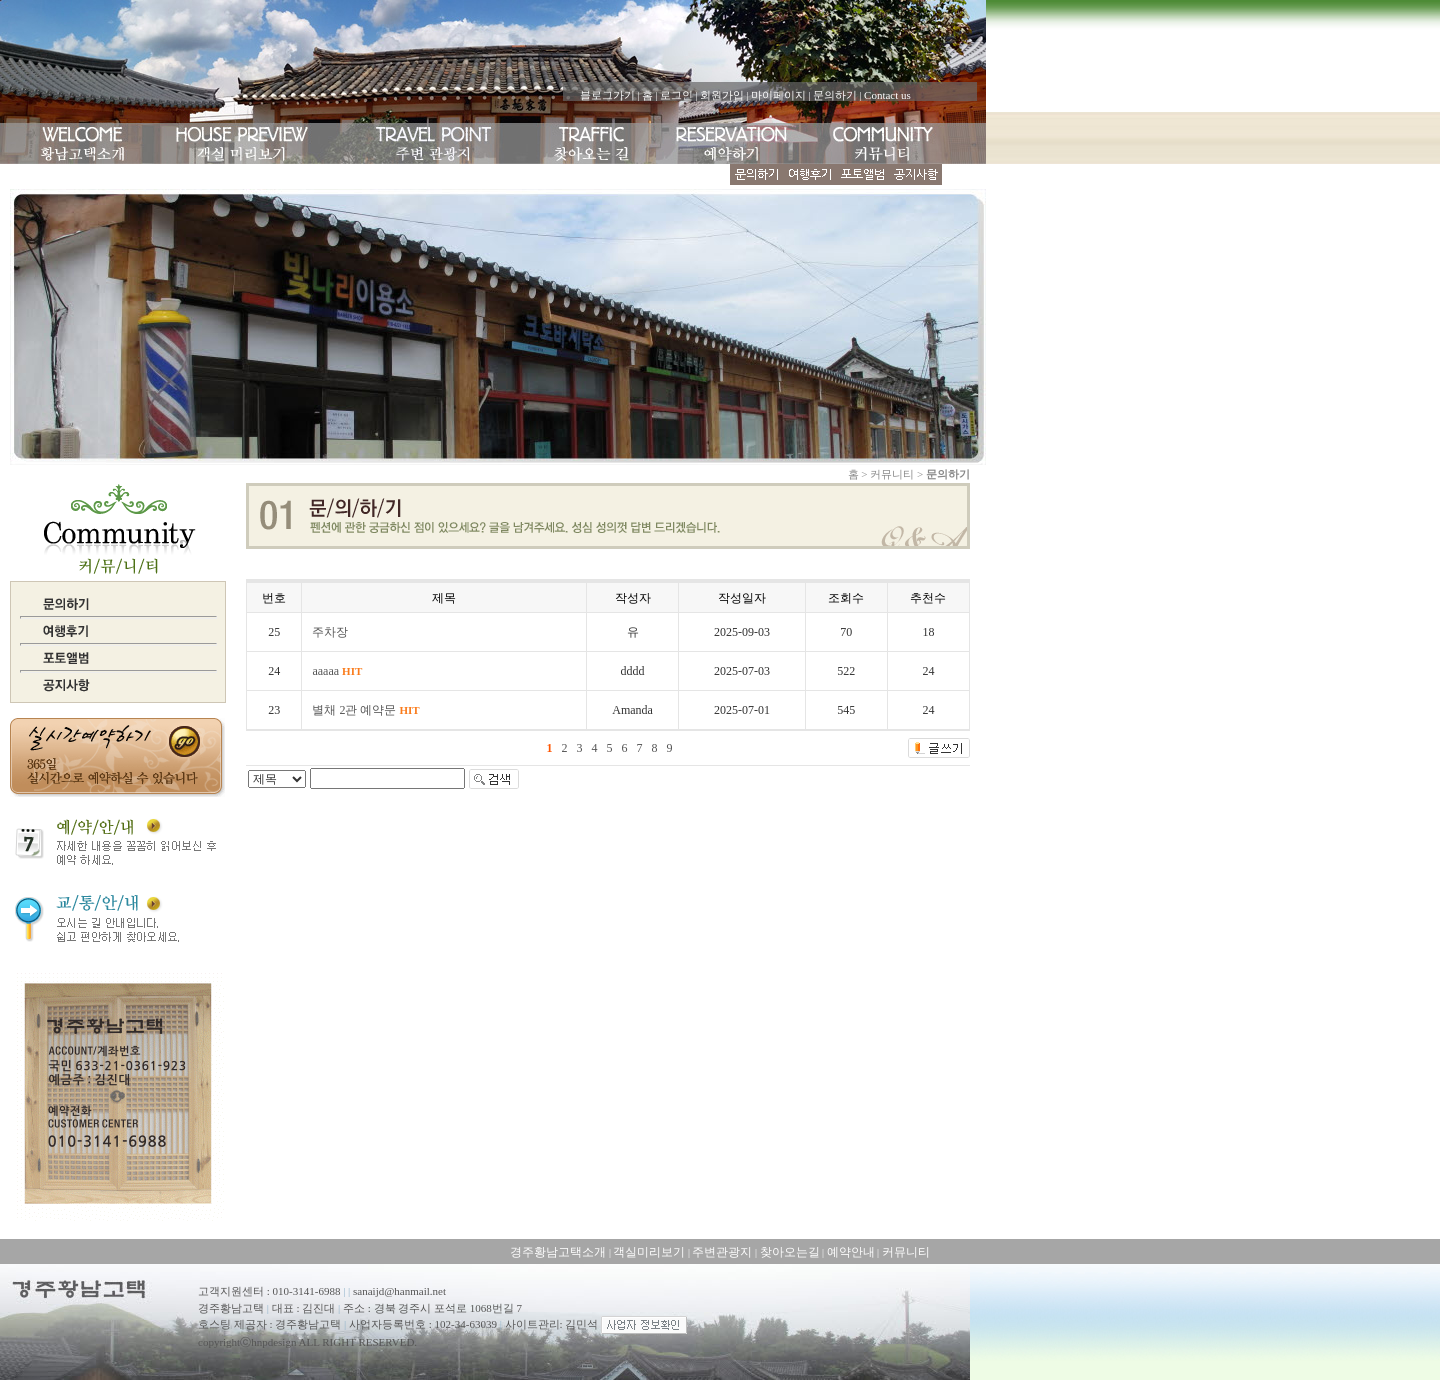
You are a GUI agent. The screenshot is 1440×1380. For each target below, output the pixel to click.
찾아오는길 (790, 1252)
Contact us (887, 95)
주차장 (330, 632)
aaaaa (337, 671)
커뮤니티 (906, 1252)
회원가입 (722, 95)
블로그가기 (607, 95)
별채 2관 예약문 (365, 710)
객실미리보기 (649, 1252)
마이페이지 (778, 95)
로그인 (676, 95)
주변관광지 (722, 1252)
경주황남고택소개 (558, 1252)
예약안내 (851, 1252)
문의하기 (835, 95)
